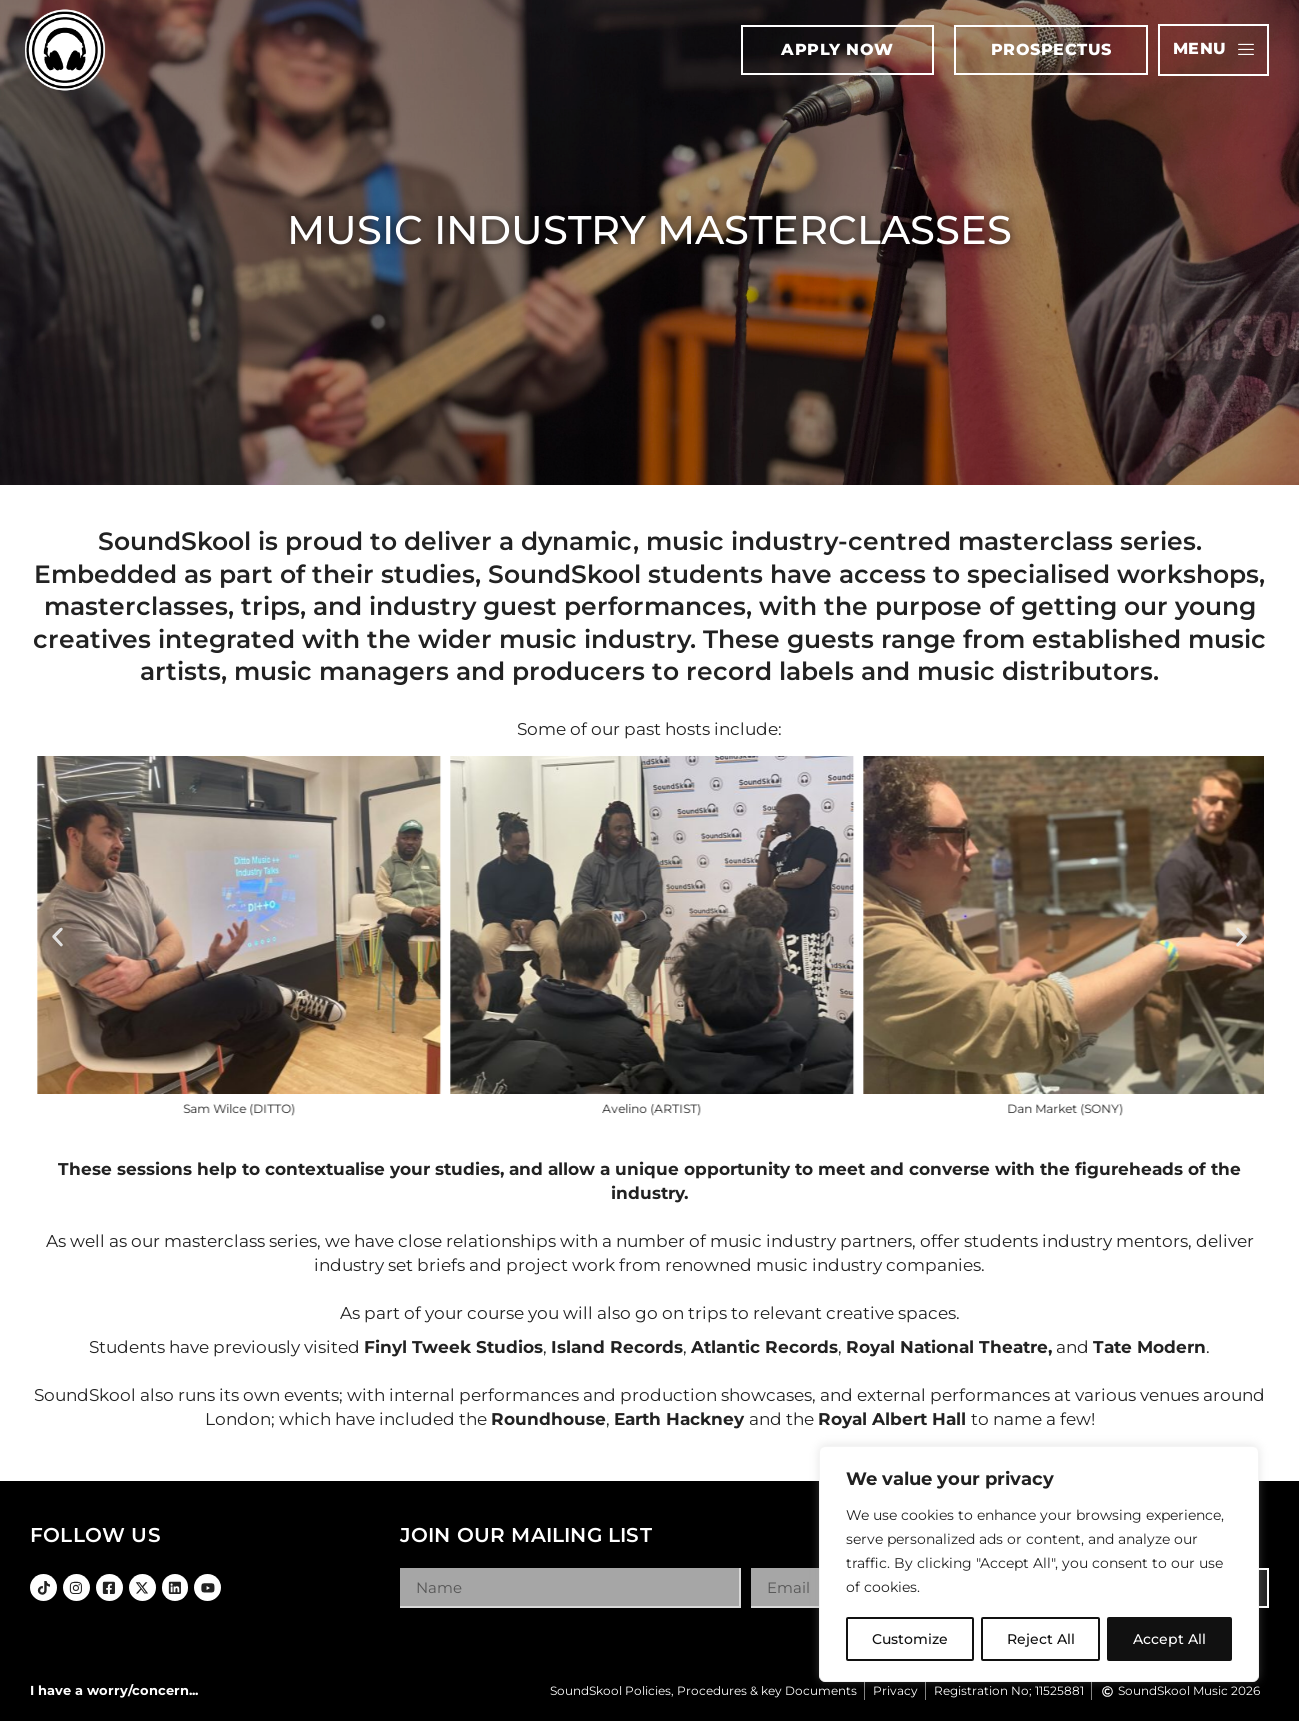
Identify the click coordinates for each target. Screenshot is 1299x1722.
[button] (57, 936)
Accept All (1170, 1639)
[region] (1039, 1565)
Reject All (1041, 1639)
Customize (910, 1639)
